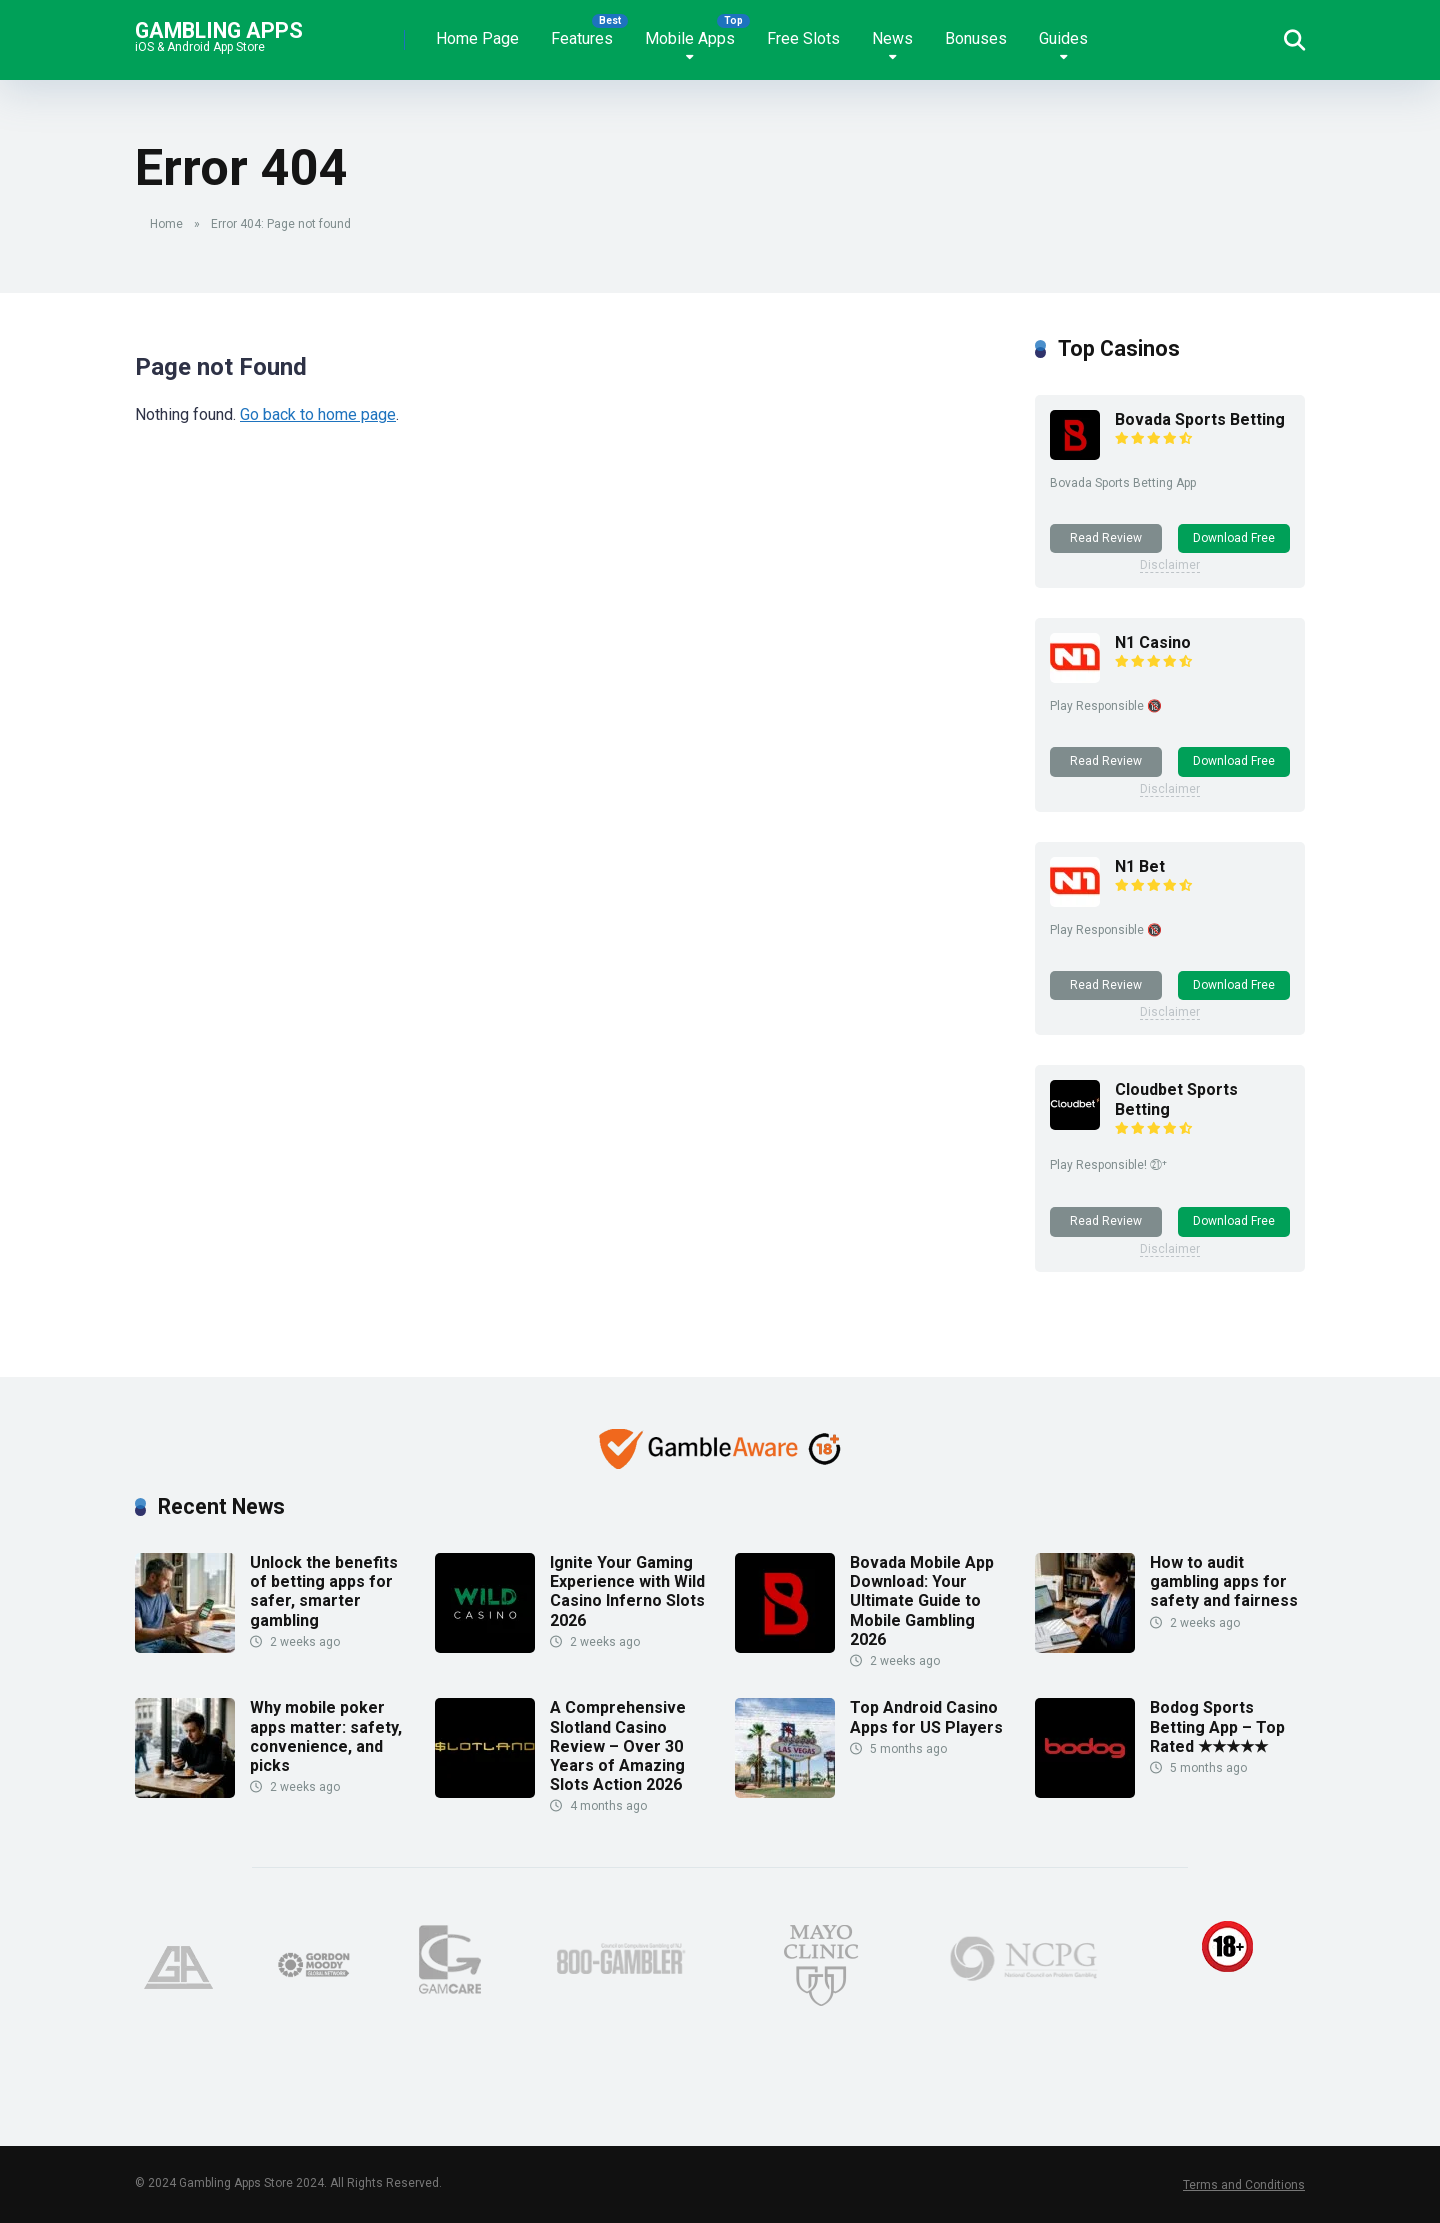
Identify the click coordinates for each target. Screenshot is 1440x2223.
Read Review (1106, 538)
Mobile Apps (690, 38)
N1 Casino (1153, 642)
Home (166, 224)
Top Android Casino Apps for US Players (926, 1717)
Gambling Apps (219, 29)
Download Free (1234, 538)
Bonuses (976, 38)
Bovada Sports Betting (1200, 419)
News (892, 38)
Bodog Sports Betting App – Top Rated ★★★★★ (1217, 1726)
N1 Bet (1140, 866)
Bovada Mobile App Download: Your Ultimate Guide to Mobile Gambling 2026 (922, 1601)
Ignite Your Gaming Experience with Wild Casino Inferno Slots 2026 (627, 1591)
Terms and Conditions (1244, 2185)
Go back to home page (318, 414)
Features (582, 38)
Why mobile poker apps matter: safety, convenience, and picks (326, 1736)
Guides (1063, 38)
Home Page (477, 38)
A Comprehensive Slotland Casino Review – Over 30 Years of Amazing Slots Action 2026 (618, 1746)
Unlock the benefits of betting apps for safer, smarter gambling (324, 1591)
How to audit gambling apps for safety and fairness (1224, 1581)
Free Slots (803, 38)
